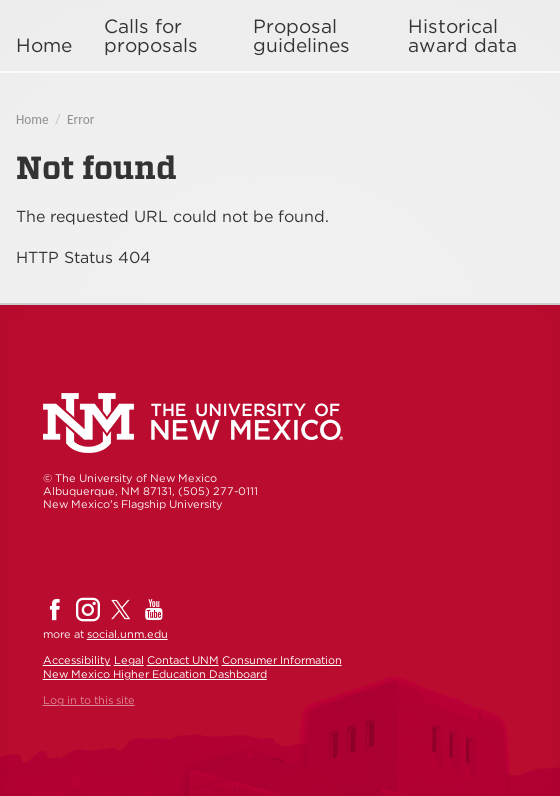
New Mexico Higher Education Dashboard (155, 674)
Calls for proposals (151, 36)
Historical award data (462, 36)
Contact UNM (183, 660)
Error (80, 119)
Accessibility (77, 660)
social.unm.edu (127, 634)
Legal (129, 660)
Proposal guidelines (301, 36)
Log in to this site (89, 700)
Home (44, 45)
